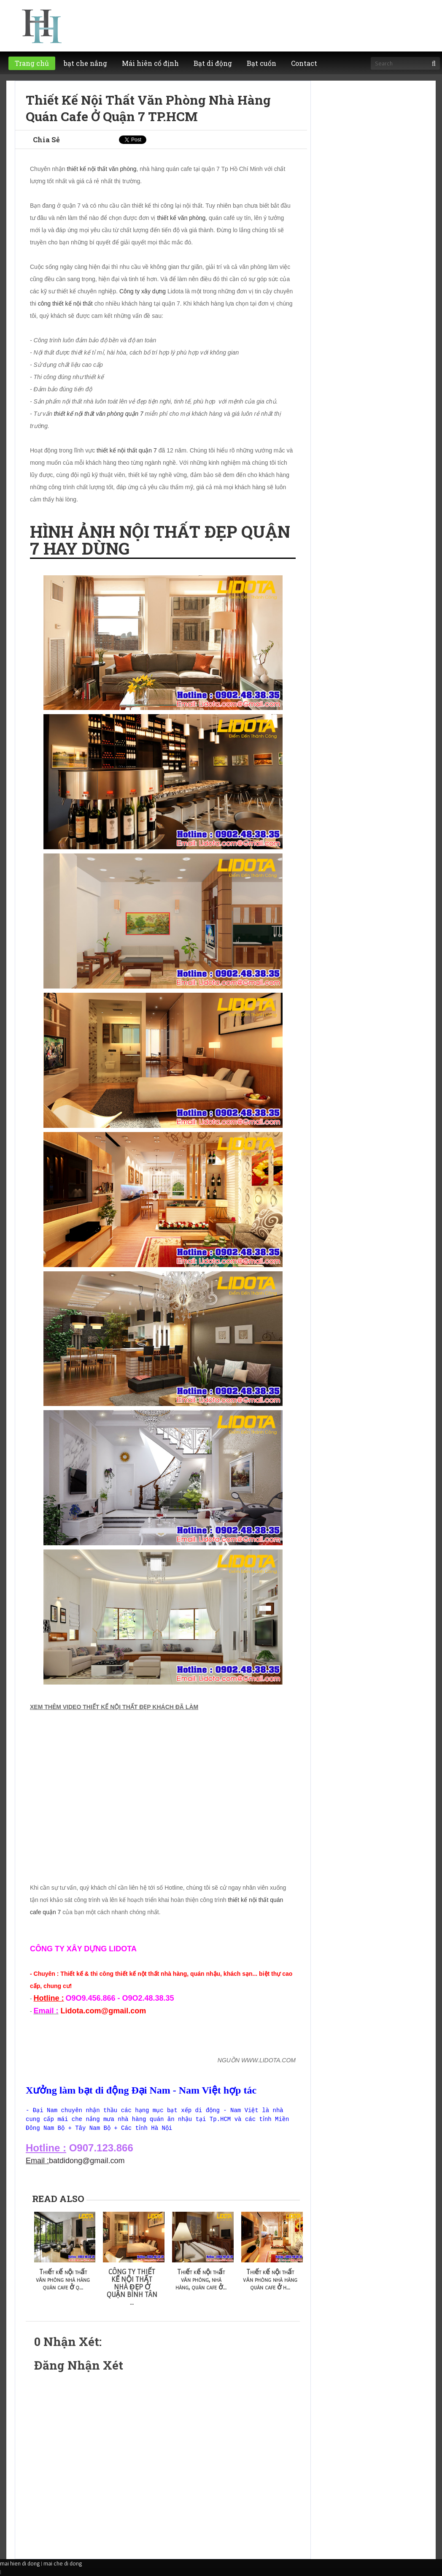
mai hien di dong (20, 2563)
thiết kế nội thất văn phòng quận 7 (98, 413)
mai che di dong (62, 2563)
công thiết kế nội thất (65, 303)
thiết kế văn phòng (181, 217)
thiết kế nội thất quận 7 (127, 450)
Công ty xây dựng (142, 291)
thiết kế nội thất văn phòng (101, 168)
